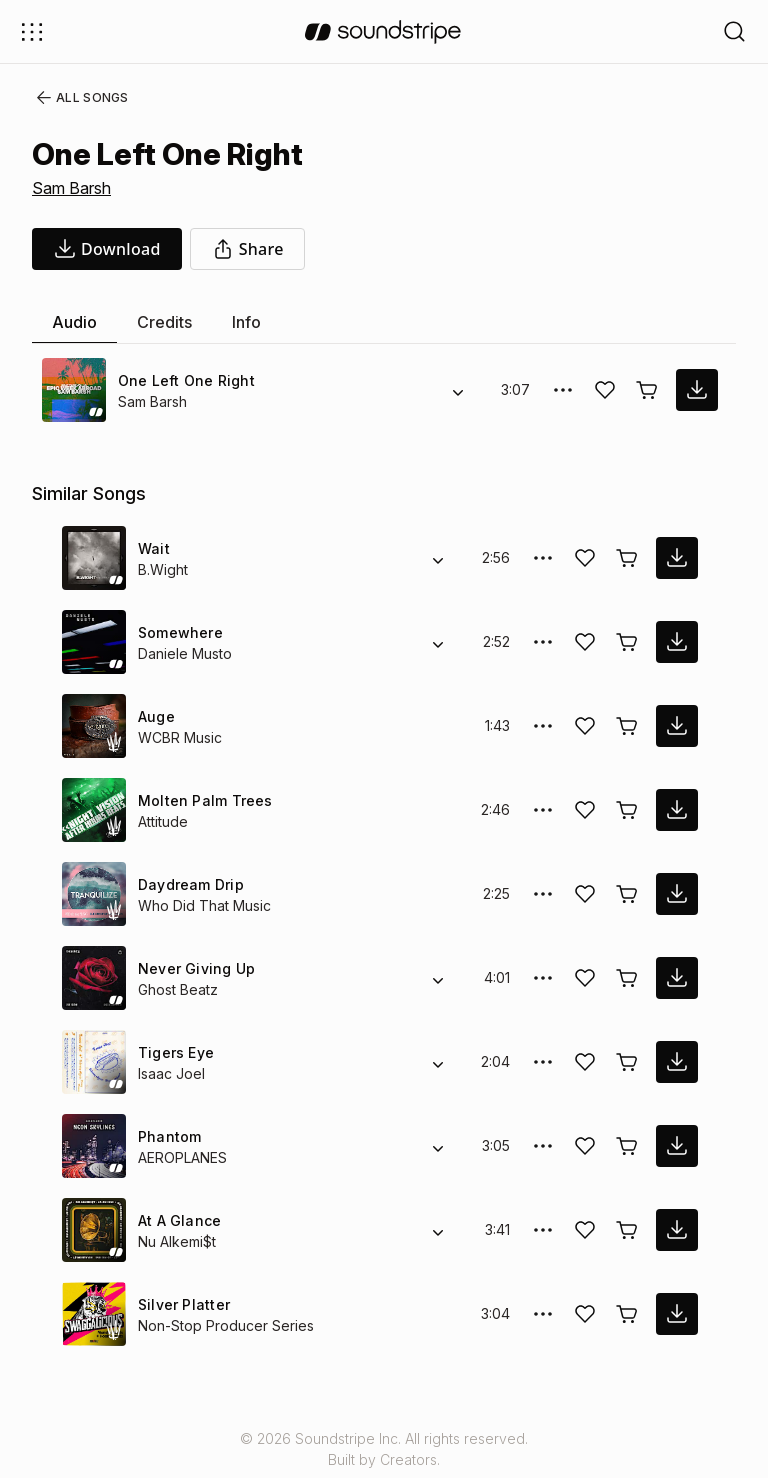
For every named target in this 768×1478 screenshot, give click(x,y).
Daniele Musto (185, 653)
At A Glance (177, 1220)
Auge (156, 716)
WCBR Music (179, 737)
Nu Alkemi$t (178, 1241)
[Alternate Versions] (458, 390)
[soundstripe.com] (383, 32)
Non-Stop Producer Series (222, 1325)
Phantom (169, 1136)
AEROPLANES (181, 1157)
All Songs (78, 98)
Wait (153, 548)
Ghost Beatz (177, 989)
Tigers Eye (173, 1052)
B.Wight (163, 569)
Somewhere (178, 632)
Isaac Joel (168, 1073)
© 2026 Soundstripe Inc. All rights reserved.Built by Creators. (384, 1449)
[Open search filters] (735, 31)
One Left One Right (184, 380)
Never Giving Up (194, 968)
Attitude (164, 821)
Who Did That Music (203, 905)
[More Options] (563, 390)
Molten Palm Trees (201, 800)
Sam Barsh (72, 188)
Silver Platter (182, 1304)
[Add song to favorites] (605, 390)
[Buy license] (647, 390)
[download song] (107, 249)
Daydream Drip (190, 884)
